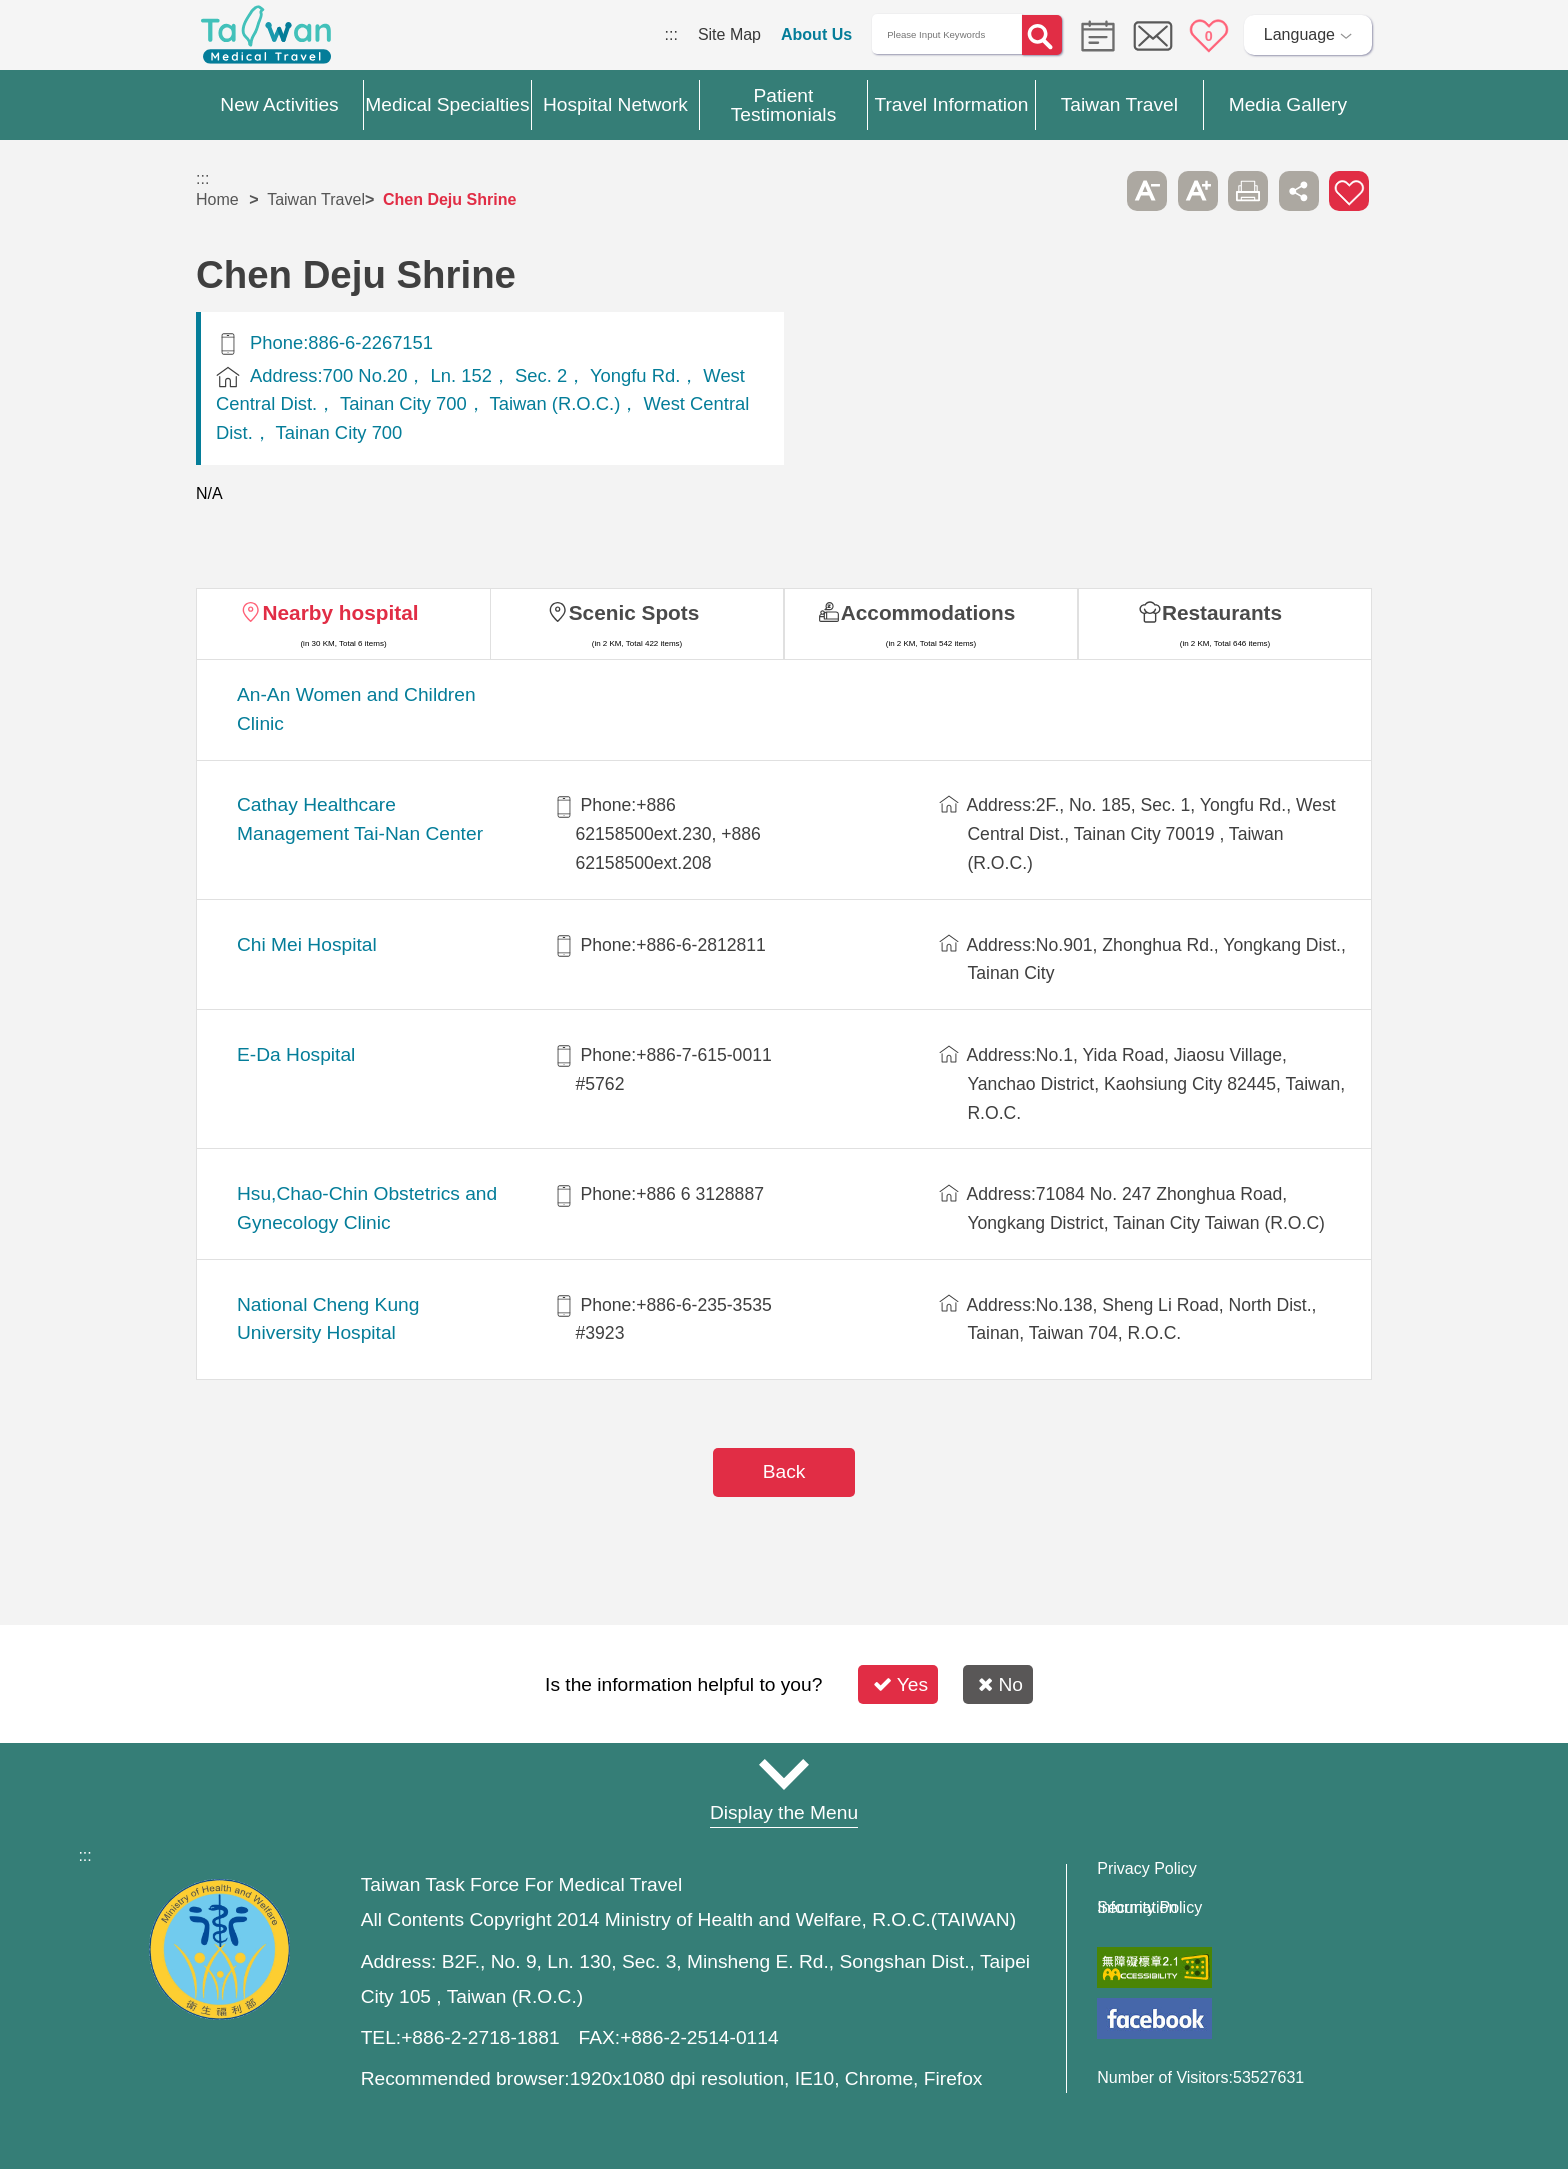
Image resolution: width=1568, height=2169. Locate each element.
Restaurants (1222, 612)
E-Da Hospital (296, 1054)
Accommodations (928, 612)
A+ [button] (1198, 191)
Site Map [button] (784, 1774)
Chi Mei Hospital (307, 944)
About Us (816, 34)
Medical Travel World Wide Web (266, 40)
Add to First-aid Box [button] (1349, 191)
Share (1299, 191)
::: (671, 34)
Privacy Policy (1147, 1869)
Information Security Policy (1149, 1908)
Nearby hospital (340, 612)
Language (1299, 34)
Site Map (729, 34)
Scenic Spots (634, 612)
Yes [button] (900, 1684)
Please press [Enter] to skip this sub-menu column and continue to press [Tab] (1097, 191)
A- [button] (1147, 191)
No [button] (1000, 1684)
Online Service (1153, 36)
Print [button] (1248, 191)
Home (217, 199)
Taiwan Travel (316, 199)
